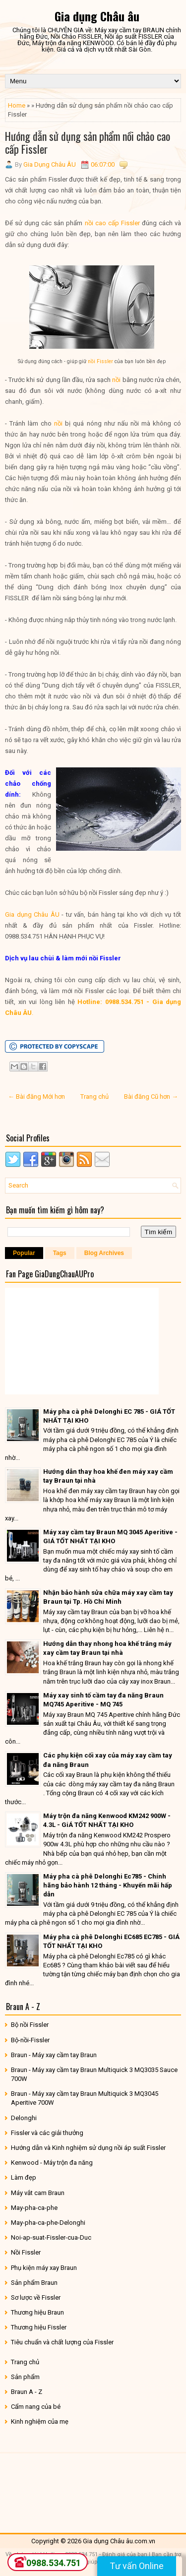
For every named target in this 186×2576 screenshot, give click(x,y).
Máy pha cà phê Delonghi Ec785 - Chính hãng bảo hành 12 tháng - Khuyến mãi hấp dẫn (107, 1885)
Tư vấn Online (137, 2566)
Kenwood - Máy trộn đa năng (52, 2162)
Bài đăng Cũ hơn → (151, 1096)
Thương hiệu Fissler (38, 2327)
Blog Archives (104, 1253)
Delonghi (24, 2118)
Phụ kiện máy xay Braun (44, 2267)
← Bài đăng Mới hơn (36, 1096)
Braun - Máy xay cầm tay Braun (54, 2055)
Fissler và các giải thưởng (47, 2132)
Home (16, 105)
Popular (24, 1253)
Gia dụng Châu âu (97, 16)
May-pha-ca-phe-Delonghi (48, 2222)
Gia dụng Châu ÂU (32, 914)
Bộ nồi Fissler (30, 2024)
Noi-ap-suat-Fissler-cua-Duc (51, 2237)
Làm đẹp (23, 2177)
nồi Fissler (100, 361)
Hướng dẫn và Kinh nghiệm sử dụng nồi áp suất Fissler (88, 2147)
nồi (116, 379)
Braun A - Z (26, 2391)
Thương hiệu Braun (37, 2312)
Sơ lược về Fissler (36, 2297)
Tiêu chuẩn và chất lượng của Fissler (62, 2342)
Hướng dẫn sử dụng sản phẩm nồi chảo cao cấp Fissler (87, 142)
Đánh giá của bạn (124, 2554)
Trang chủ (94, 1096)
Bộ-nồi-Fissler (30, 2040)
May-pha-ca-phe (34, 2207)
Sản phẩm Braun (34, 2282)
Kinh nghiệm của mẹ (39, 2421)
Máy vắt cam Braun (37, 2193)
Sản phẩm (25, 2377)
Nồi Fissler (26, 2252)
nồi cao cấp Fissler (112, 223)
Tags (59, 1253)
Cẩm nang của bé (36, 2406)
